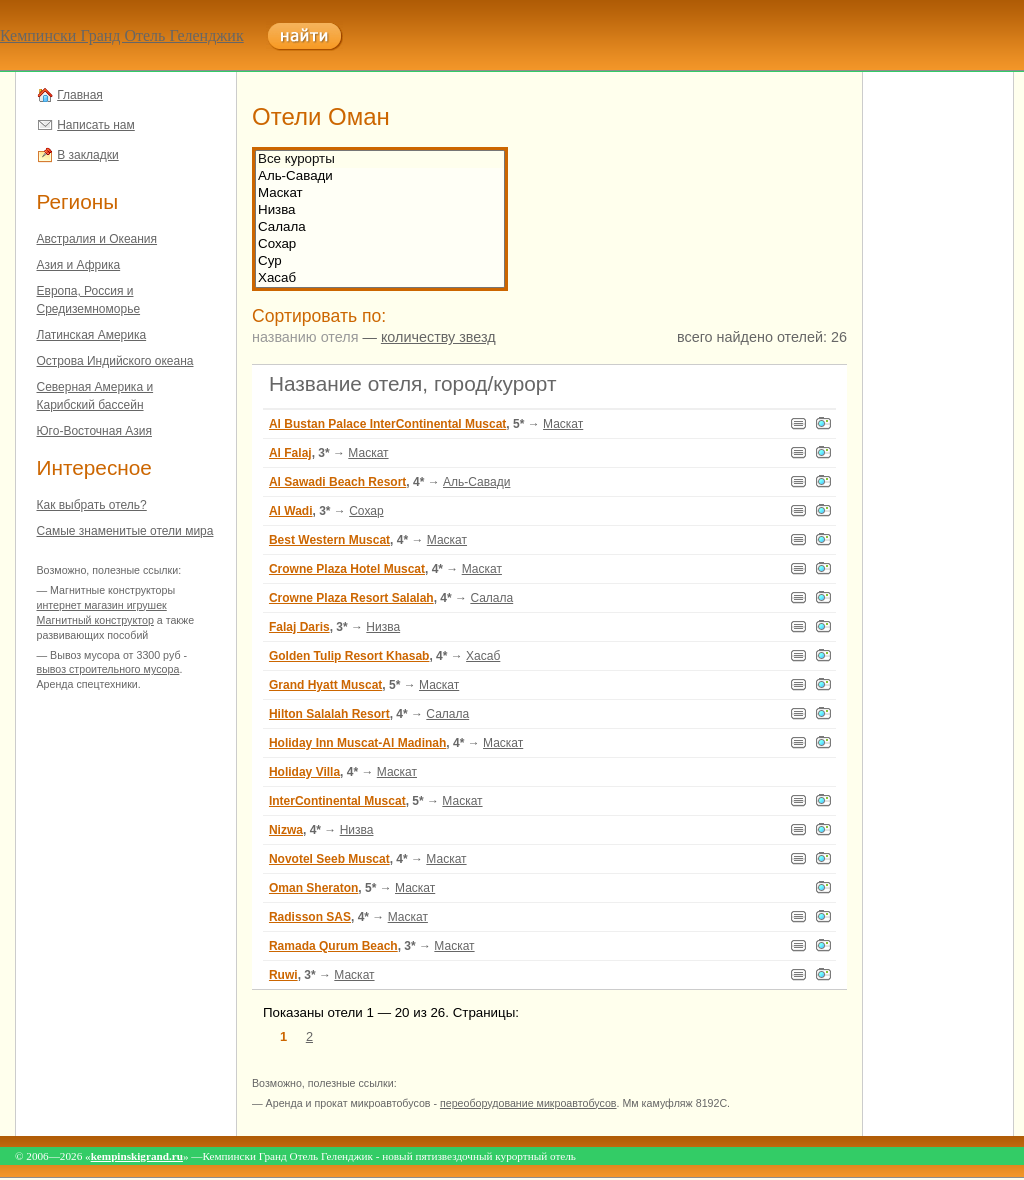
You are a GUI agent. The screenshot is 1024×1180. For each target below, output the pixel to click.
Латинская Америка (92, 335)
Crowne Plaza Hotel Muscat (347, 569)
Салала (380, 227)
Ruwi (283, 975)
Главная (80, 95)
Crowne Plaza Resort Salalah (351, 598)
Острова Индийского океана (115, 361)
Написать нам (96, 125)
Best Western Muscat (329, 540)
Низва (380, 210)
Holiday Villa (304, 772)
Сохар (380, 244)
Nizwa (286, 830)
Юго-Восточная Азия (94, 431)
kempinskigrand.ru (137, 1156)
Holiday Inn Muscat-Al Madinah (357, 743)
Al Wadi (291, 511)
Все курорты (380, 159)
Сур (380, 261)
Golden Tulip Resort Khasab (349, 656)
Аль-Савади (380, 176)
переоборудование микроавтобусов (528, 1103)
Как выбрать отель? (92, 505)
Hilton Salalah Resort (329, 714)
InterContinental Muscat (337, 801)
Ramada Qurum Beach (333, 946)
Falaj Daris (299, 627)
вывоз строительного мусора (108, 669)
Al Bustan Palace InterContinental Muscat (387, 424)
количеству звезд (438, 337)
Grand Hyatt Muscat (325, 685)
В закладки (88, 155)
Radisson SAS (310, 917)
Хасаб (380, 278)
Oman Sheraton (313, 888)
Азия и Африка (79, 265)
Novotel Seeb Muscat (329, 859)
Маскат (380, 193)
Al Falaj (290, 453)
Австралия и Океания (97, 239)
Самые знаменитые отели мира (125, 531)
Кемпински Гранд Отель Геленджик (122, 35)
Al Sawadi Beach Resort (337, 482)
